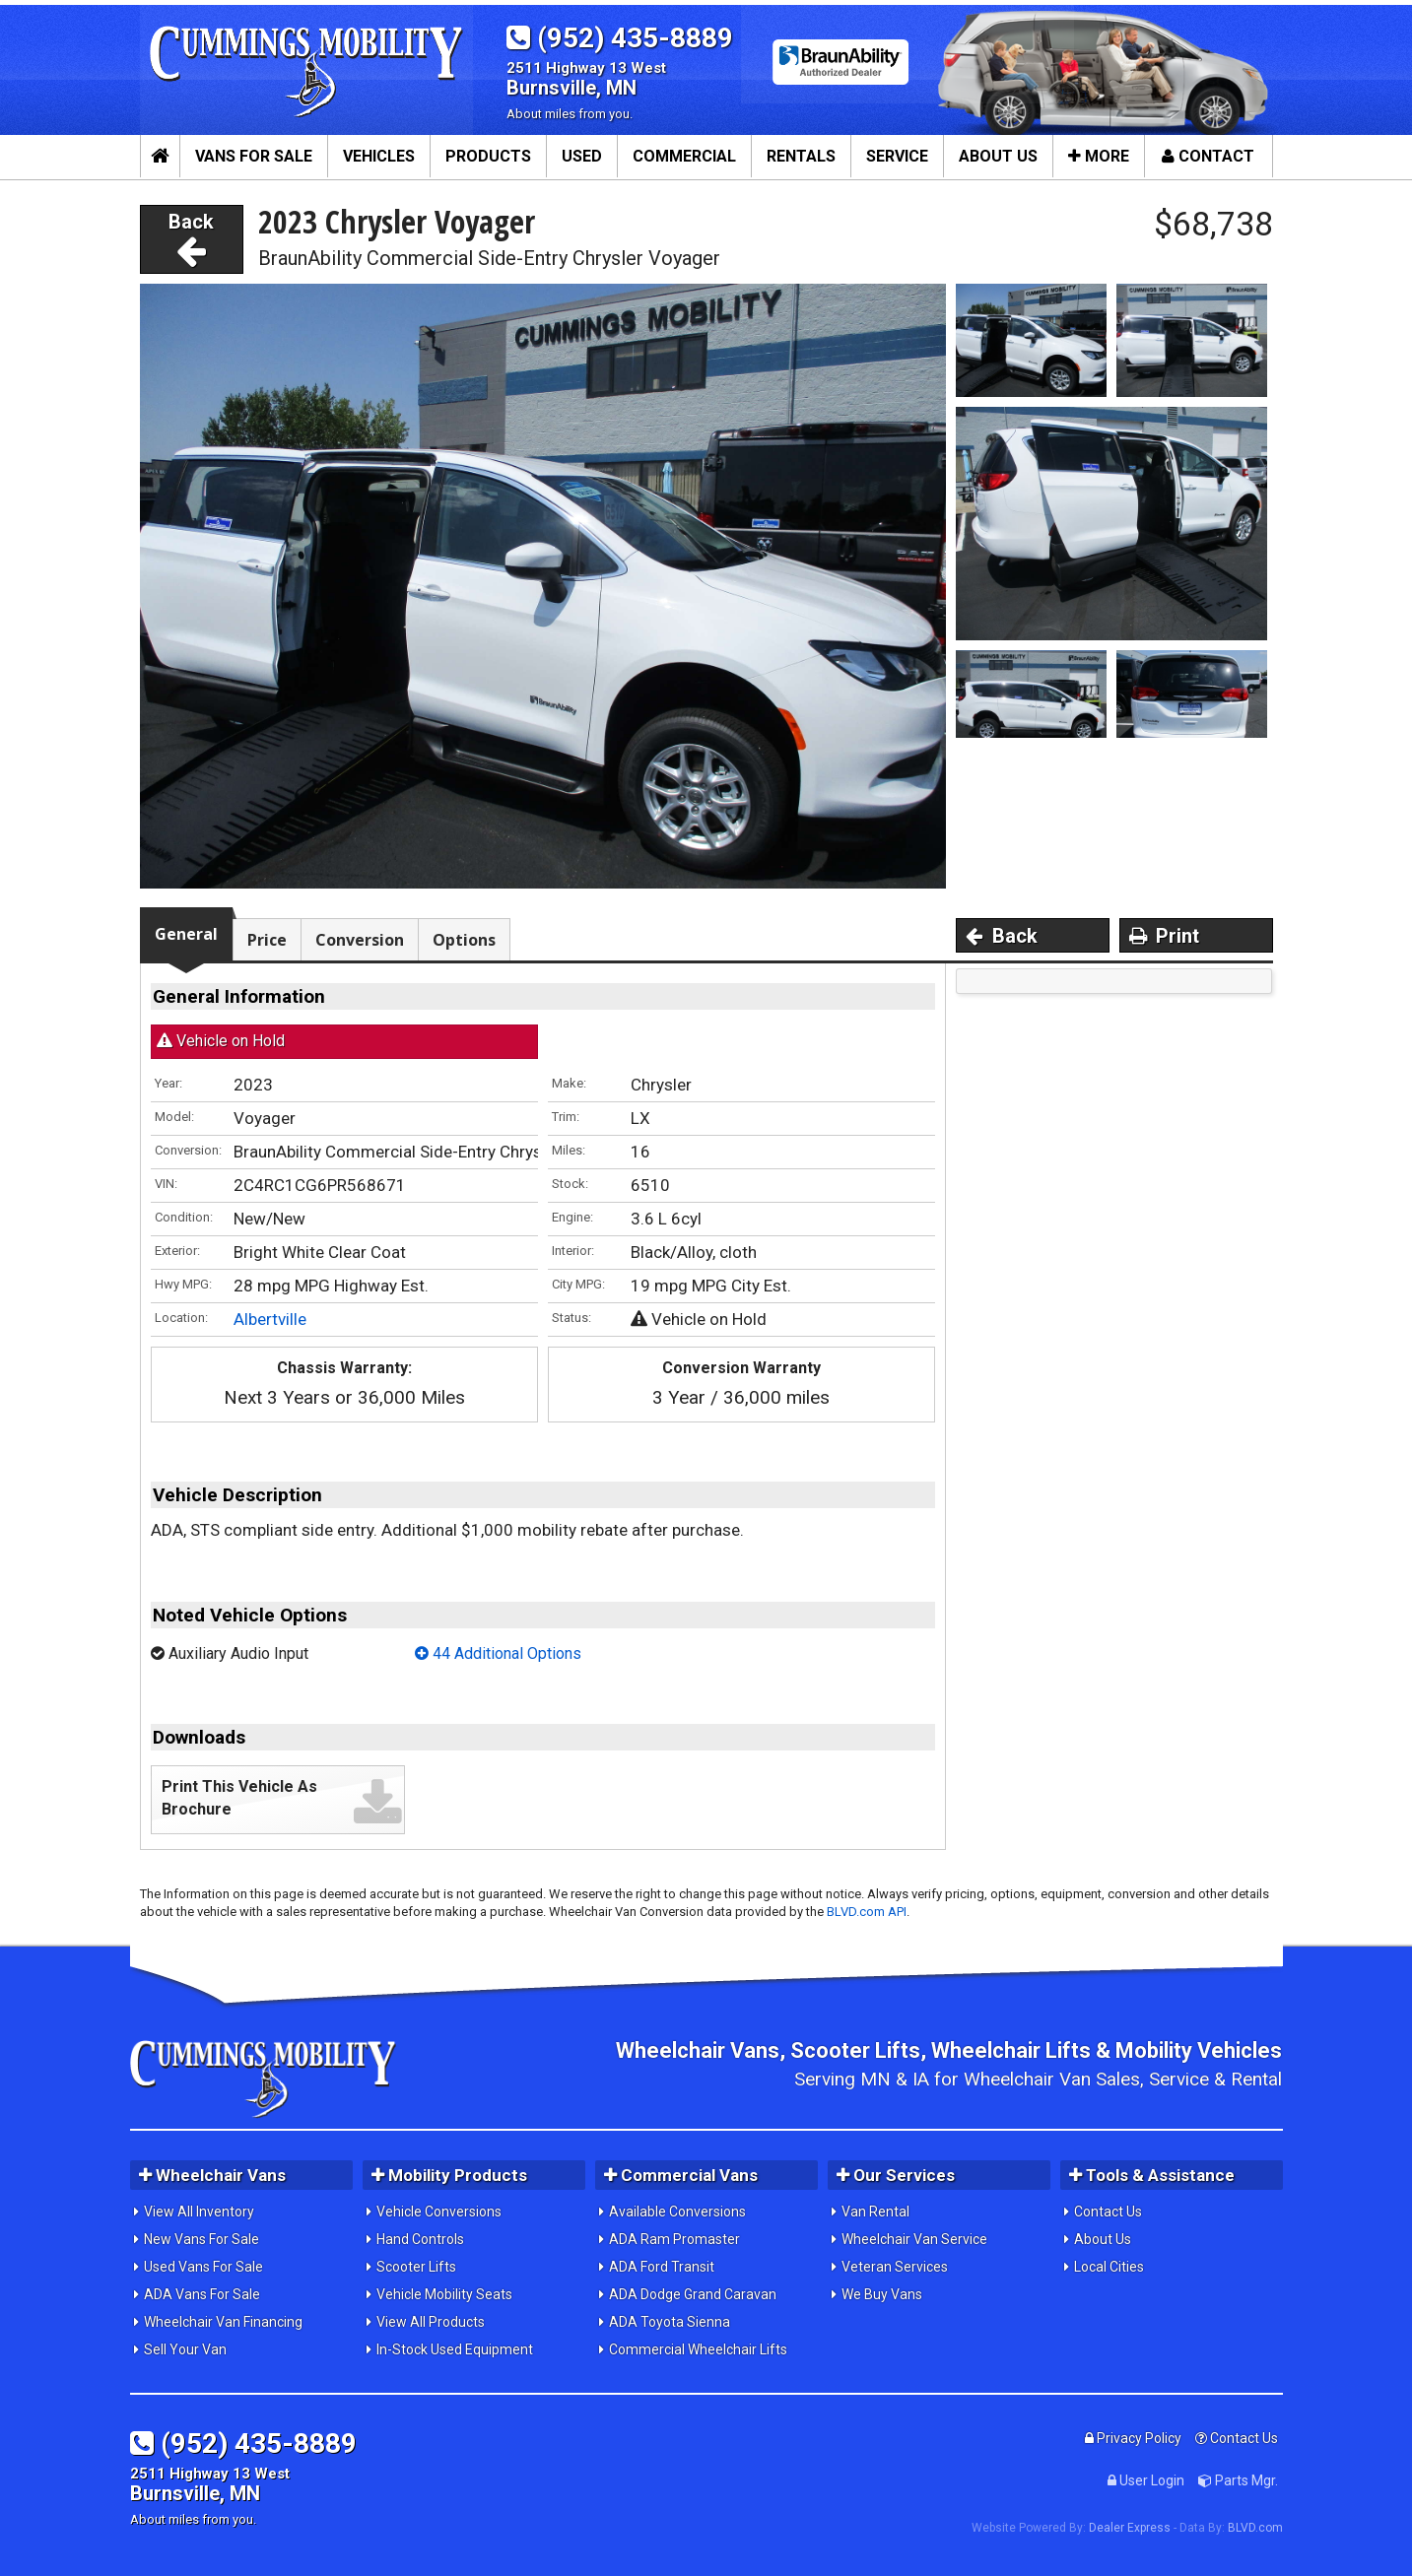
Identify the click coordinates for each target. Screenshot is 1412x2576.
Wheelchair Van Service (914, 2239)
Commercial (684, 156)
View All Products (430, 2322)
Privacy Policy (1133, 2438)
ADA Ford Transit (661, 2267)
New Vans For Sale (201, 2239)
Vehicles (379, 156)
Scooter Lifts (416, 2267)
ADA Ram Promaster (674, 2239)
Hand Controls (420, 2239)
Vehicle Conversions (439, 2211)
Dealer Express (1130, 2528)
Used (582, 156)
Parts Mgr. (1238, 2480)
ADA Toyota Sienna (669, 2322)
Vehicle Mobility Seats (444, 2294)
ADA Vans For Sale (202, 2294)
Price (267, 940)
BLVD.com (1255, 2528)
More (1098, 156)
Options (464, 940)
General (186, 934)
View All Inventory (199, 2211)
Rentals (801, 156)
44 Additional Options (498, 1653)
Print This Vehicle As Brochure (239, 1797)
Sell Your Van (185, 2349)
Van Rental (875, 2211)
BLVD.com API (867, 1911)
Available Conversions (677, 2211)
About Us (998, 156)
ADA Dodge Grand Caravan (692, 2294)
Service (897, 156)
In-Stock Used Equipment (454, 2349)
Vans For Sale (253, 156)
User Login (1146, 2480)
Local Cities (1109, 2267)
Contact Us (1108, 2211)
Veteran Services (894, 2267)
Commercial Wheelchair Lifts (698, 2349)
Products (488, 156)
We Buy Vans (881, 2294)
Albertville (270, 1319)
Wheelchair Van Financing (223, 2322)
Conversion (359, 940)
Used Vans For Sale (203, 2267)
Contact (1208, 156)
